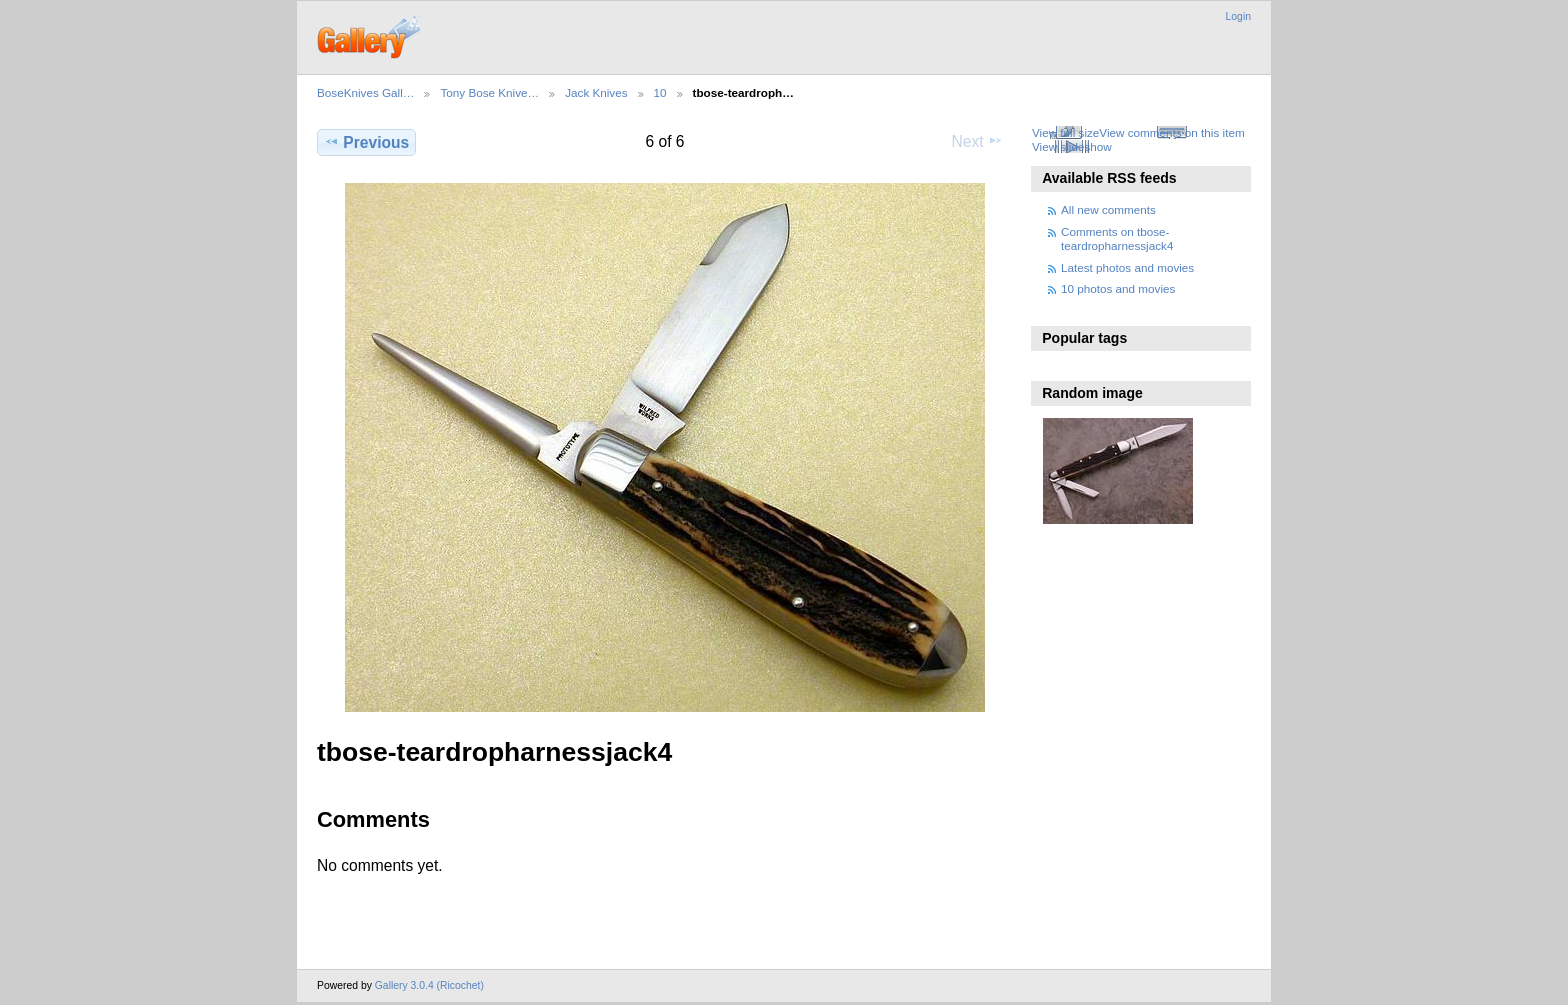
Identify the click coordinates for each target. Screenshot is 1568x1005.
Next (977, 141)
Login (1238, 16)
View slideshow (1072, 146)
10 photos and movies (1118, 288)
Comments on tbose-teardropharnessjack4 (1117, 238)
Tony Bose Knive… (489, 92)
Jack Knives (596, 92)
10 (660, 92)
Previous (366, 142)
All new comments (1108, 209)
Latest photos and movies (1127, 267)
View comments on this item (1171, 132)
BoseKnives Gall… (365, 92)
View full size (1065, 132)
